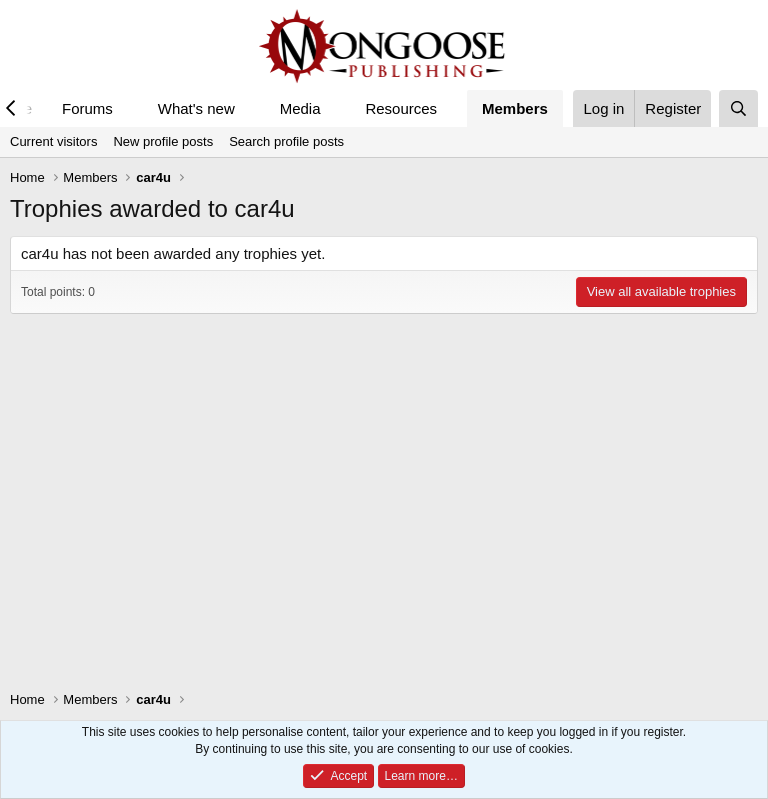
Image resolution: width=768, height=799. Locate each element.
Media (300, 108)
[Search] (738, 108)
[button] (129, 108)
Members (515, 108)
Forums (87, 108)
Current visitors (53, 141)
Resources (401, 108)
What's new (196, 108)
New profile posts (163, 141)
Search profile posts (286, 141)
